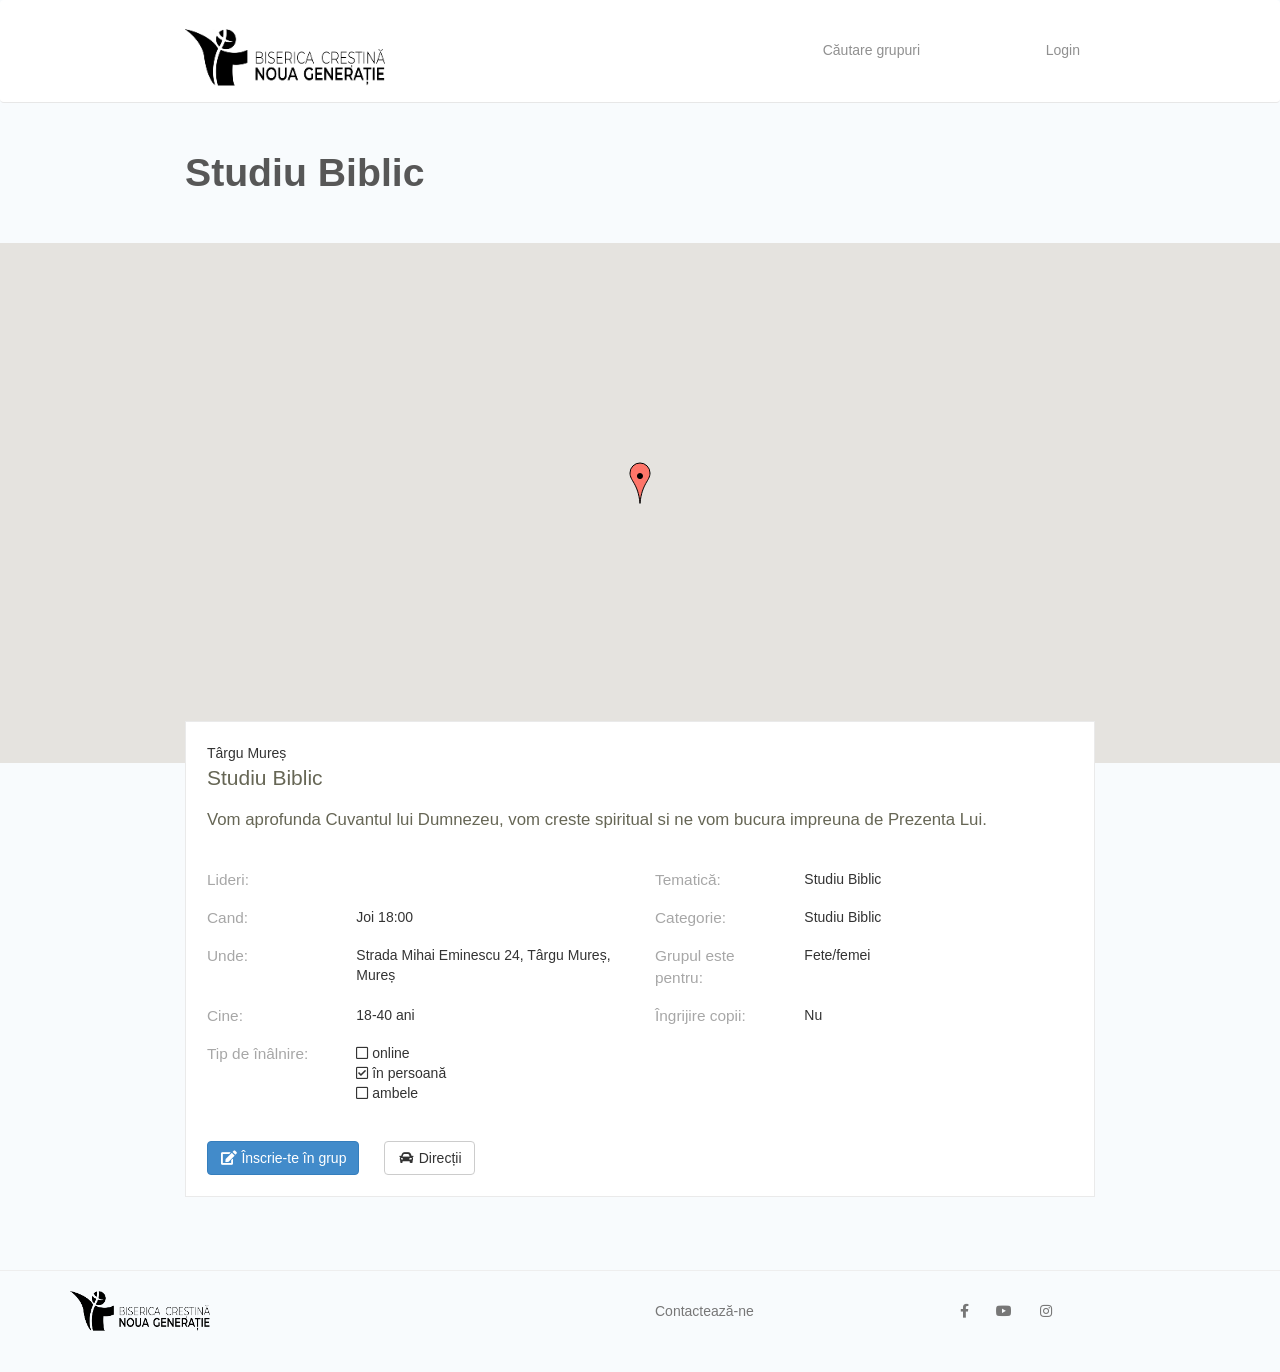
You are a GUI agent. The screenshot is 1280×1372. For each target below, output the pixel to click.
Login (1063, 50)
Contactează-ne (704, 1311)
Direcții (429, 1158)
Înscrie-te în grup (283, 1158)
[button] (640, 483)
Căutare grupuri (871, 50)
